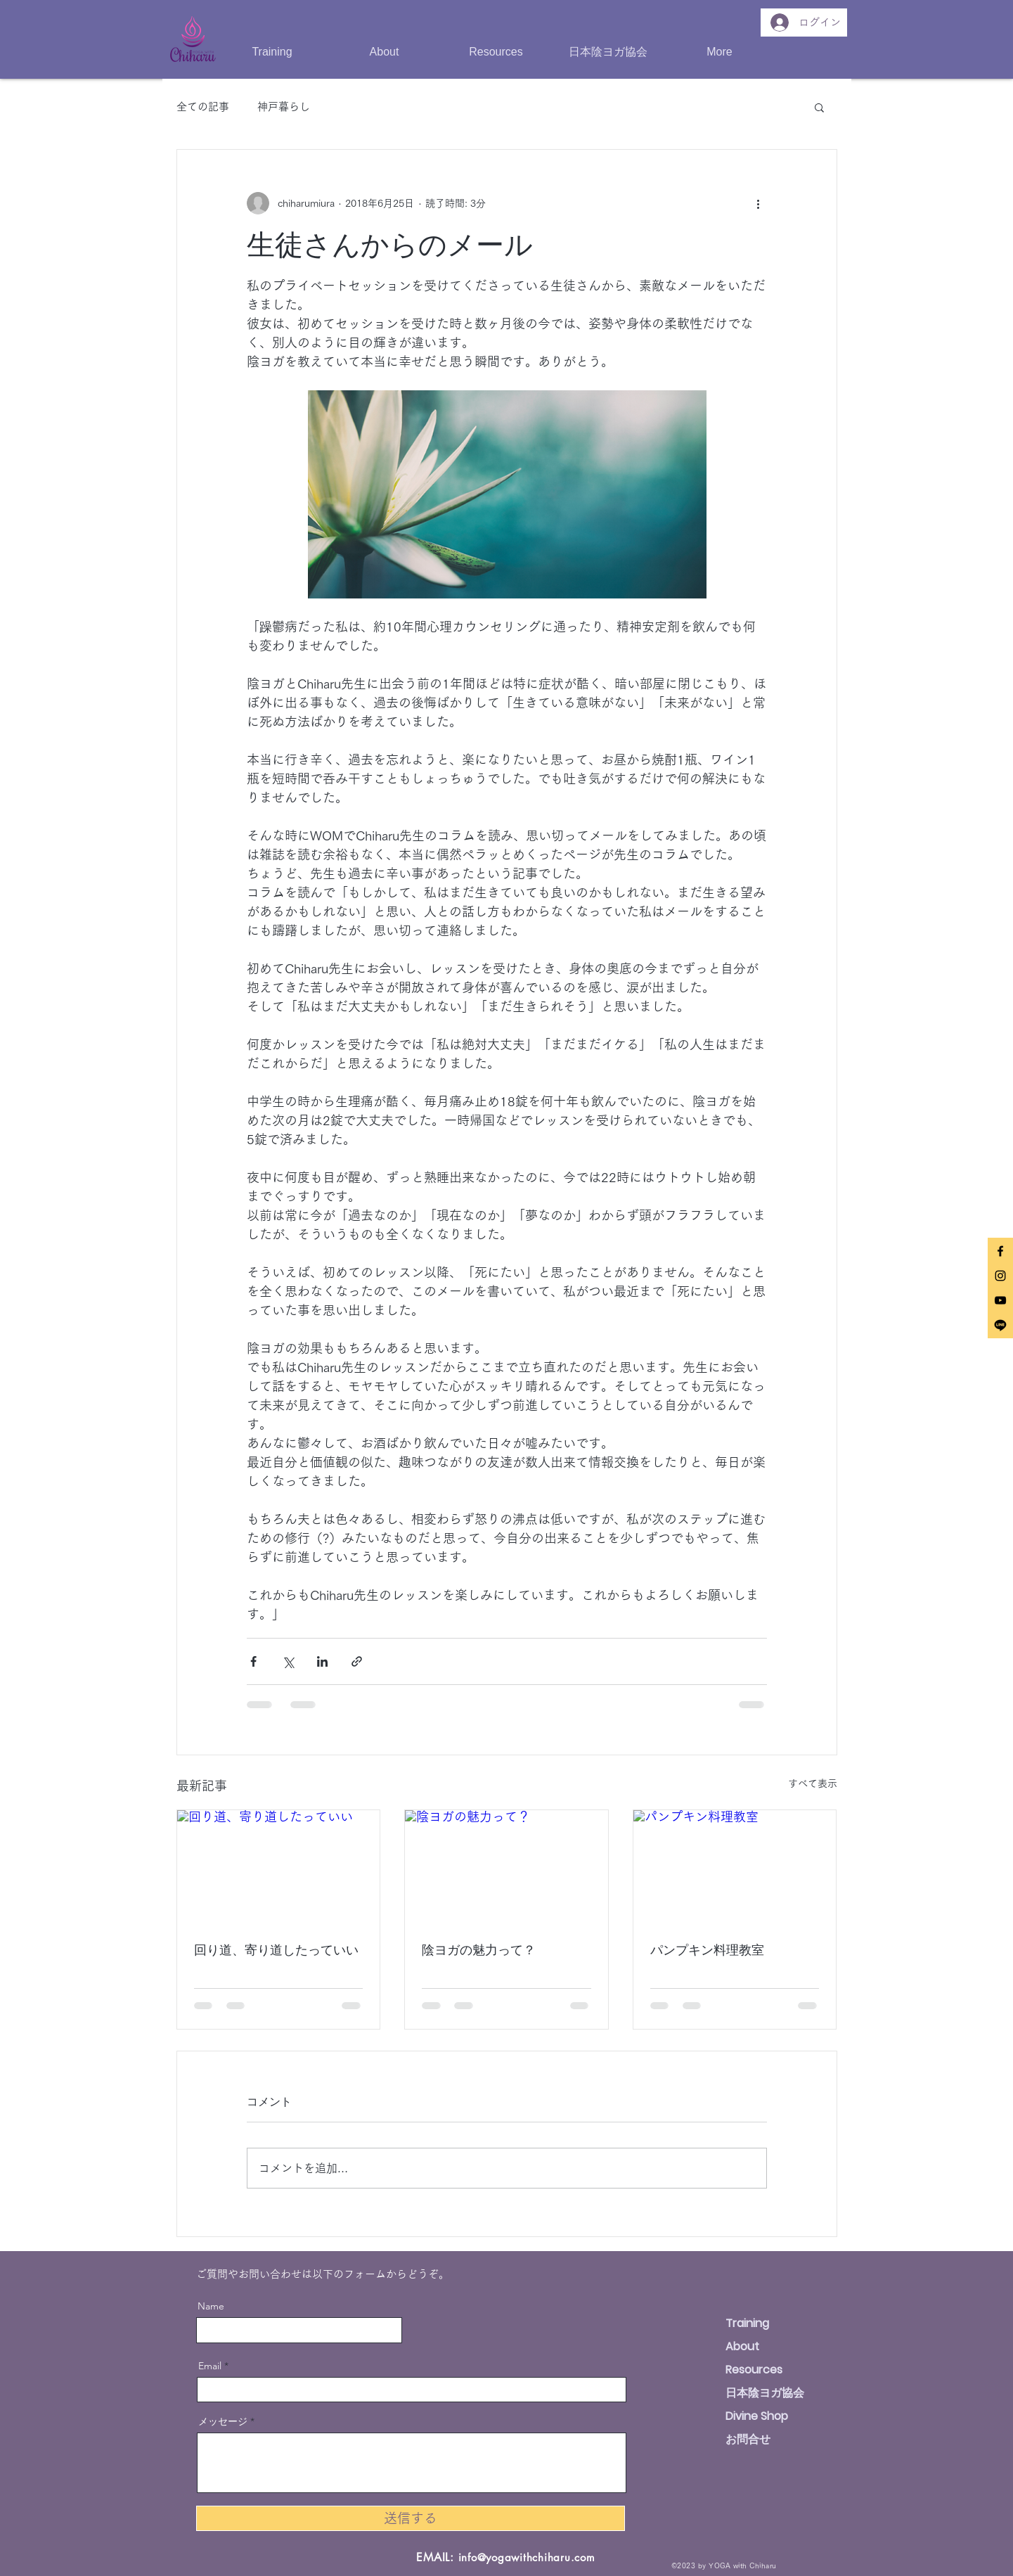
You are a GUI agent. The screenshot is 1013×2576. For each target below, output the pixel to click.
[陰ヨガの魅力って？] (506, 1867)
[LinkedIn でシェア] (322, 1661)
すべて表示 (812, 1783)
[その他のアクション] (758, 203)
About (742, 2346)
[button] (384, 51)
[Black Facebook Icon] (1000, 1251)
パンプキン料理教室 (707, 1949)
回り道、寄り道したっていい (276, 1949)
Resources (753, 2370)
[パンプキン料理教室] (735, 1867)
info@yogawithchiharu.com (526, 2557)
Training (747, 2323)
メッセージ (222, 2421)
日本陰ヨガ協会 (764, 2393)
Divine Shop (756, 2416)
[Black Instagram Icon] (1000, 1276)
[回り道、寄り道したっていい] (278, 1867)
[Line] (1000, 1325)
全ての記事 (202, 106)
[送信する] (410, 2518)
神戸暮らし (283, 106)
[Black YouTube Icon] (1000, 1300)
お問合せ (747, 2439)
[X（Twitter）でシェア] (288, 1661)
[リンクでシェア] (356, 1661)
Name (211, 2306)
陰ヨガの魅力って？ (479, 1949)
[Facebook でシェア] (253, 1661)
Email (209, 2366)
